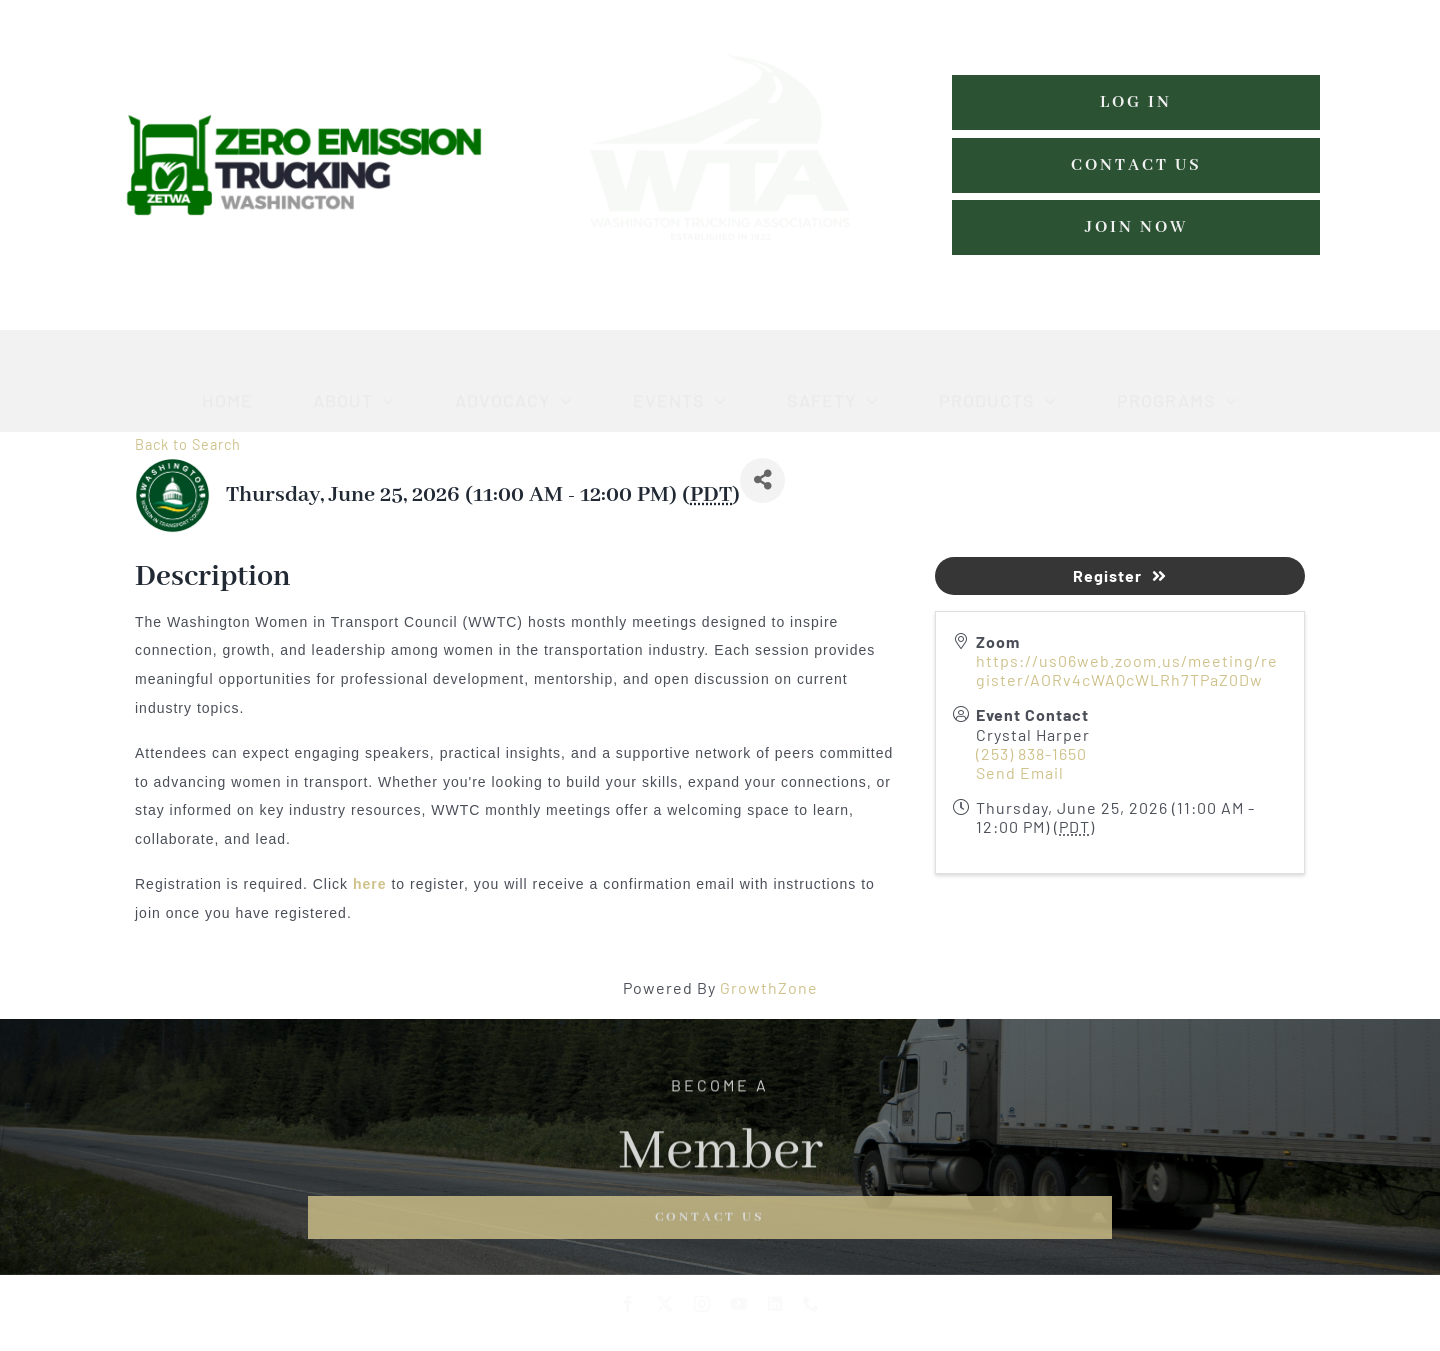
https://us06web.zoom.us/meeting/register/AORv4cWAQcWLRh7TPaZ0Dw (1127, 670)
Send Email (1020, 772)
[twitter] (665, 1311)
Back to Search (188, 444)
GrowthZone (769, 987)
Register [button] (1120, 575)
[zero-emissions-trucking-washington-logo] (304, 120)
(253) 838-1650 (1031, 753)
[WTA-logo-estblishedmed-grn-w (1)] (720, 19)
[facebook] (628, 1311)
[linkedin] (775, 1311)
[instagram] (702, 1311)
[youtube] (739, 1311)
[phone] (811, 1311)
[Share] (762, 480)
